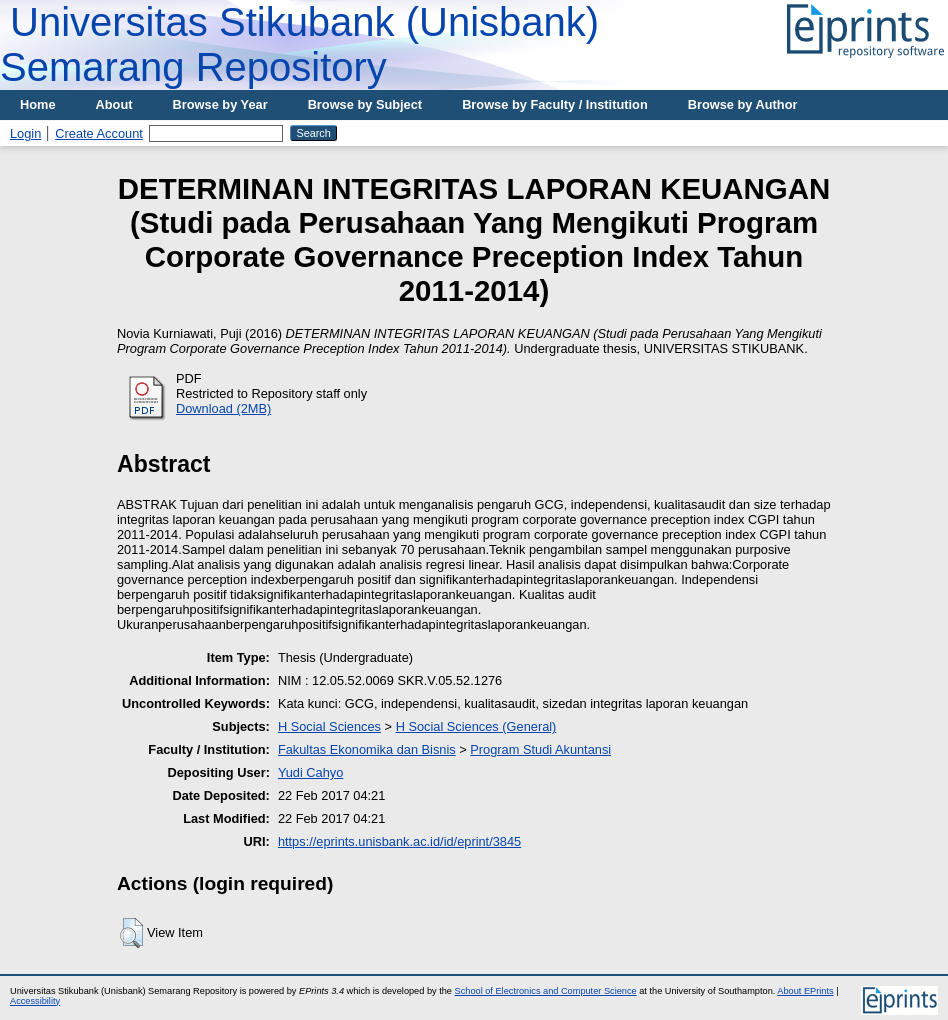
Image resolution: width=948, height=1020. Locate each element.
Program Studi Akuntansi (540, 749)
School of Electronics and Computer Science (546, 991)
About (114, 104)
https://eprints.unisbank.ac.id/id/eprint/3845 (399, 841)
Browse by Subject (365, 104)
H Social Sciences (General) (476, 726)
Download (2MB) (223, 408)
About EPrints (805, 991)
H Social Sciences (329, 726)
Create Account (99, 133)
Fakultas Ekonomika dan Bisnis (367, 749)
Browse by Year (220, 104)
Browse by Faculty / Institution (555, 104)
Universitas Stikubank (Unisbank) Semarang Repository (299, 44)
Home (38, 104)
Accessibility (35, 1001)
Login (25, 133)
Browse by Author (743, 104)
